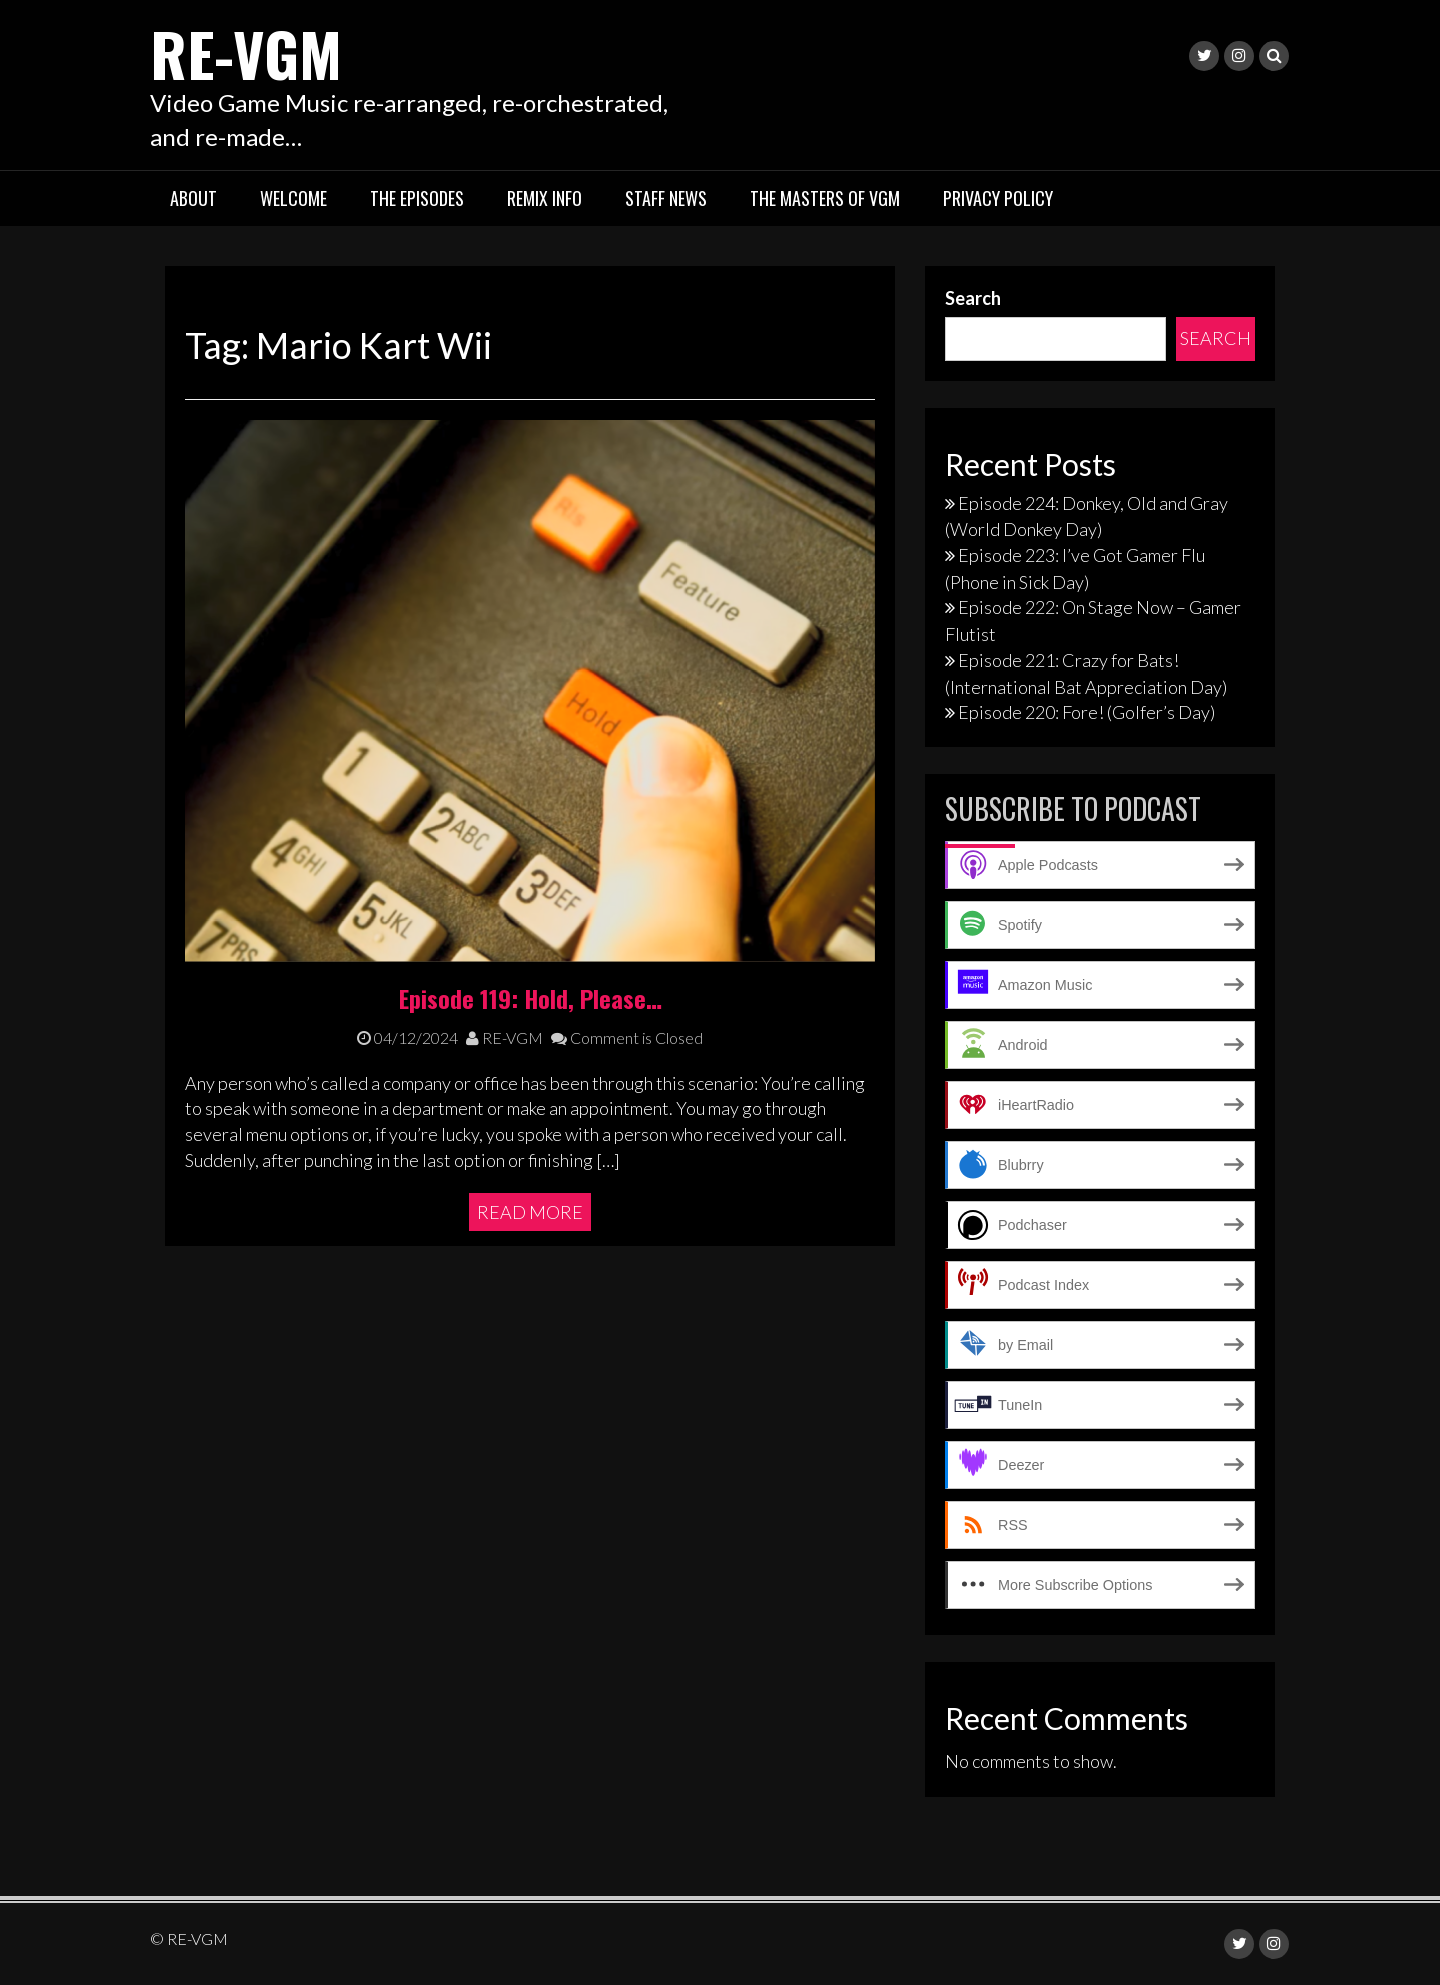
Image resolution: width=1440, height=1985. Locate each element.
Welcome (293, 198)
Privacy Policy (998, 198)
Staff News (666, 198)
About (193, 198)
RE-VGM (246, 52)
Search (973, 298)
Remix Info (544, 198)
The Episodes (417, 198)
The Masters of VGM (825, 198)
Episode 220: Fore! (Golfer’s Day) (1086, 712)
